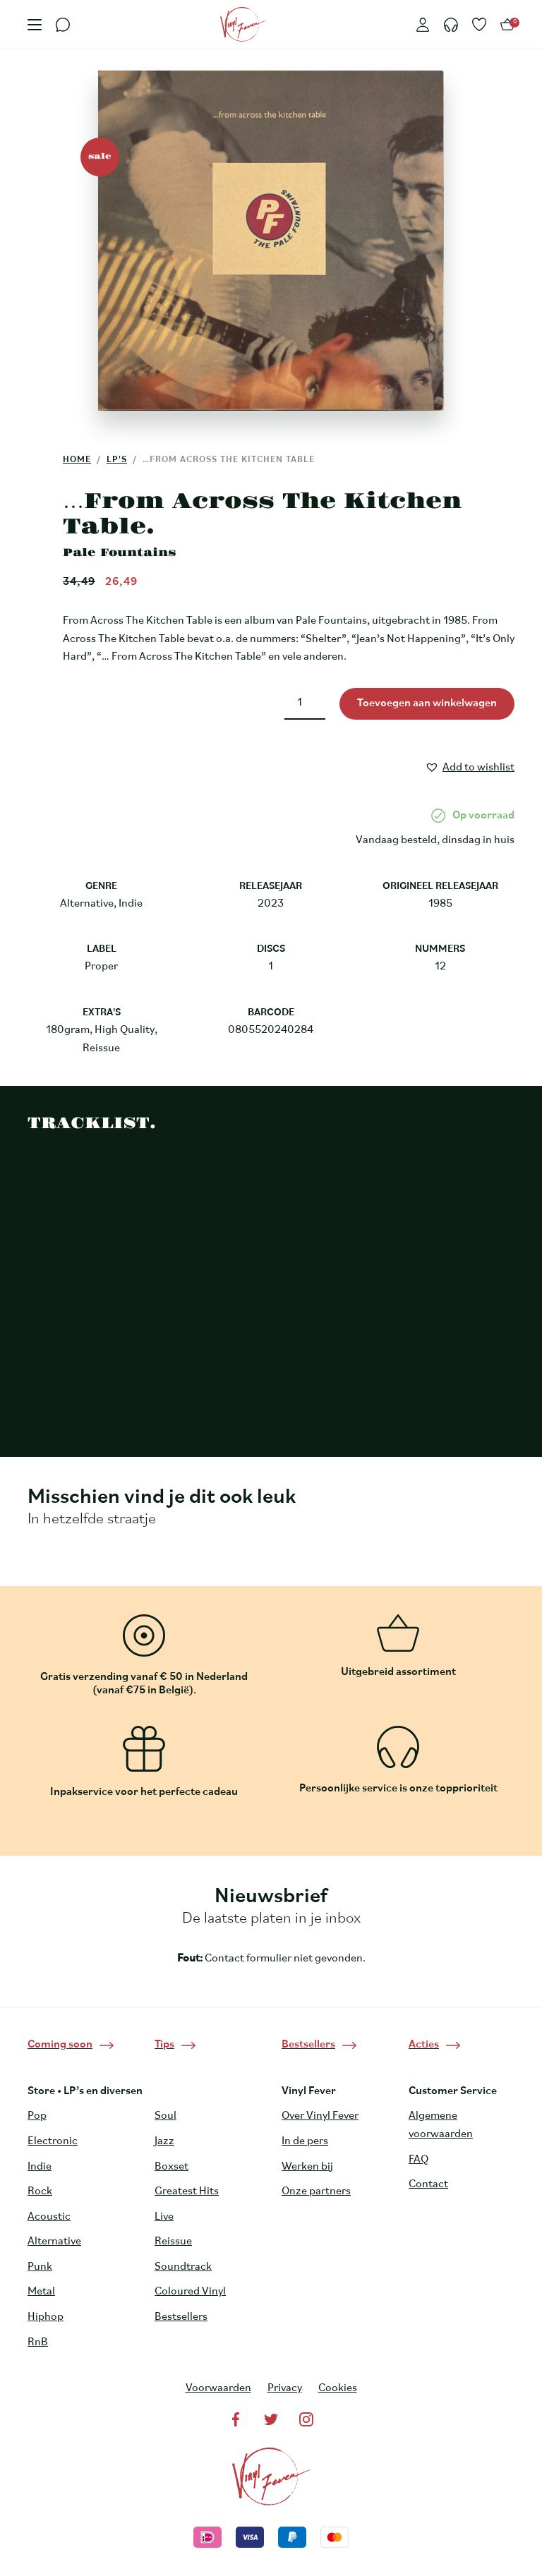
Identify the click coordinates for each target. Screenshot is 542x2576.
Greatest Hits (187, 2191)
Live (164, 2217)
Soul (165, 2116)
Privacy (284, 2388)
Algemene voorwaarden (441, 2125)
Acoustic (49, 2217)
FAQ (418, 2159)
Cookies (337, 2388)
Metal (41, 2291)
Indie (40, 2166)
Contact (428, 2184)
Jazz (164, 2141)
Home (77, 459)
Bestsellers (181, 2317)
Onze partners (316, 2191)
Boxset (171, 2166)
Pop (37, 2116)
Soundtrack (183, 2267)
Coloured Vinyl (190, 2291)
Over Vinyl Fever (320, 2116)
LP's (117, 459)
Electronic (53, 2141)
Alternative (54, 2241)
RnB (38, 2342)
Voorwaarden (218, 2388)
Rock (40, 2191)
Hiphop (46, 2317)
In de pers (305, 2141)
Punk (40, 2267)
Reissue (173, 2241)
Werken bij (307, 2166)
